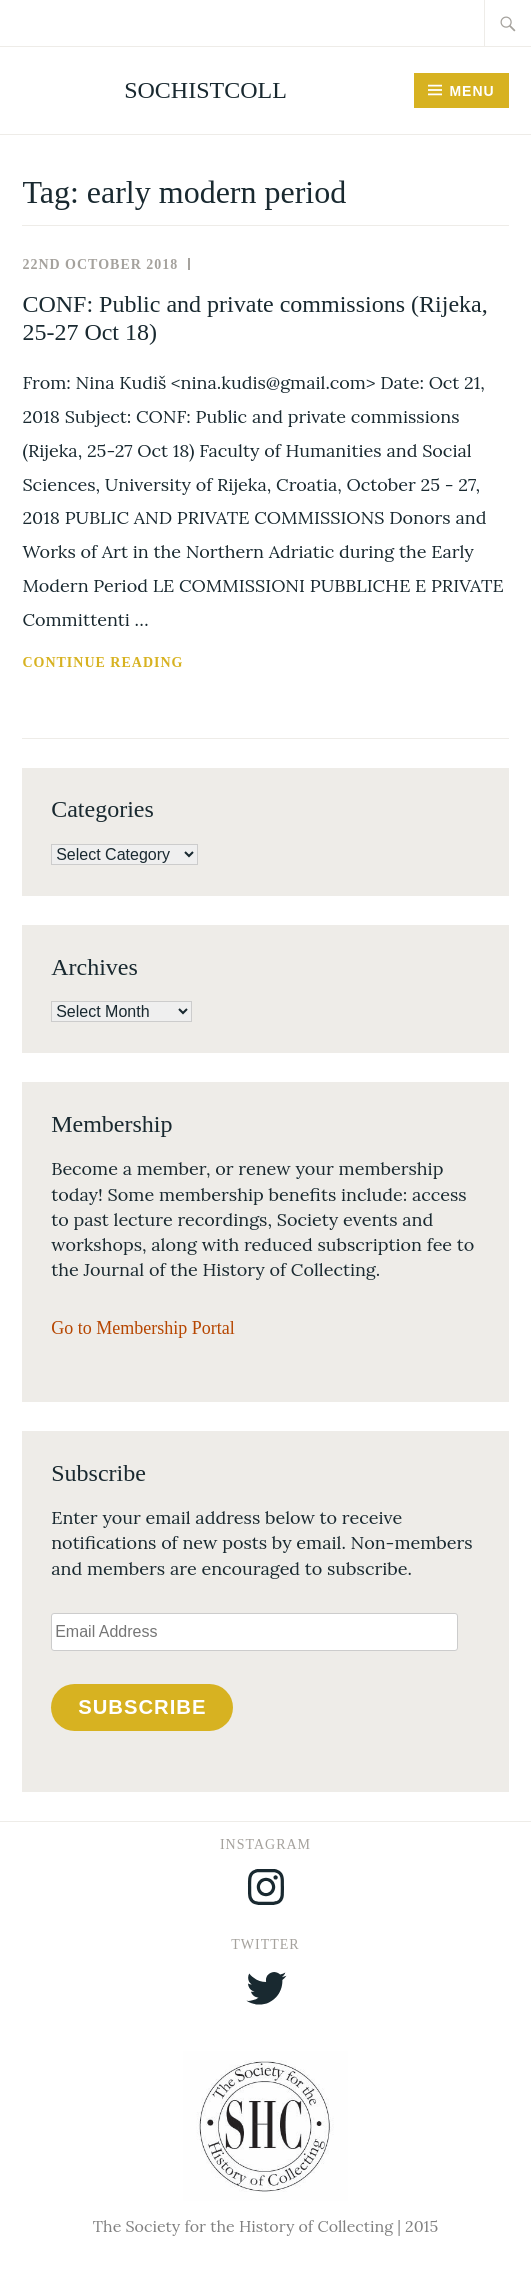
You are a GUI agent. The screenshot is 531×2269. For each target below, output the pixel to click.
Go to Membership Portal (142, 1328)
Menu (471, 91)
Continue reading (159, 663)
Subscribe (142, 1707)
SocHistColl (205, 90)
